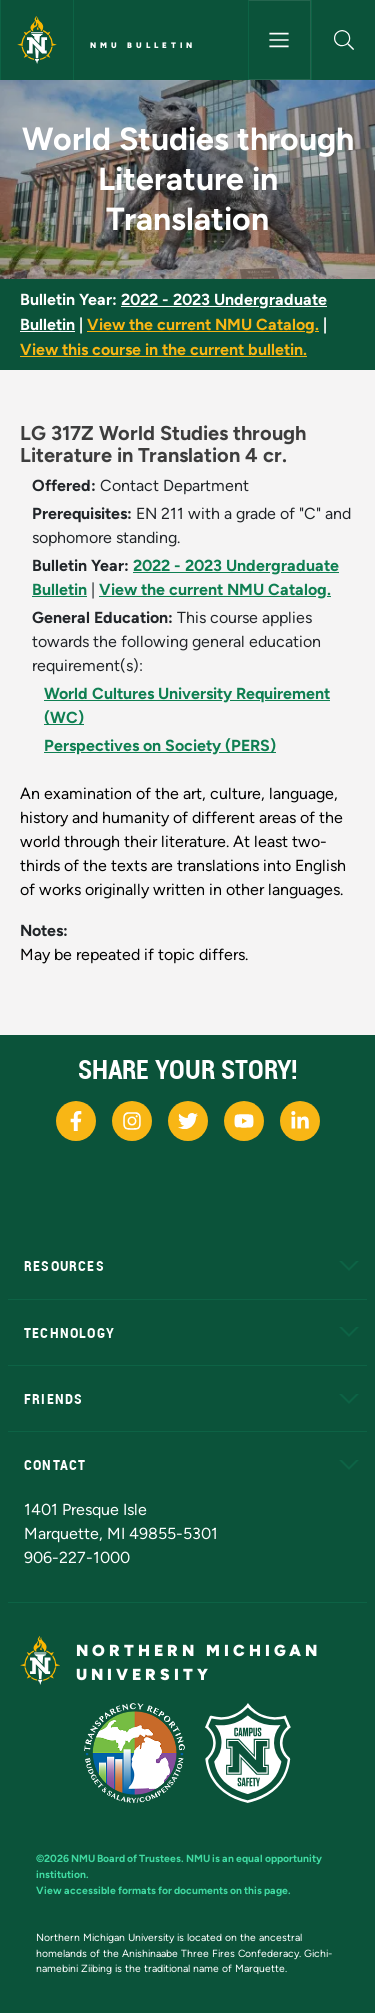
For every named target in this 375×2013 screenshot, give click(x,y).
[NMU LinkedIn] (300, 1121)
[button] (343, 40)
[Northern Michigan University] (37, 40)
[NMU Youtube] (244, 1121)
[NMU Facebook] (76, 1121)
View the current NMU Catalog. (203, 324)
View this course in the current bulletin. (163, 349)
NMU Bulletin (143, 45)
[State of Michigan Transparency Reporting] (134, 1753)
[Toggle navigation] (280, 40)
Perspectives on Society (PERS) (160, 745)
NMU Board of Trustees (126, 1858)
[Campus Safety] (248, 1753)
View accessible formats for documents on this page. (163, 1890)
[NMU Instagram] (132, 1121)
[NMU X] (188, 1121)
